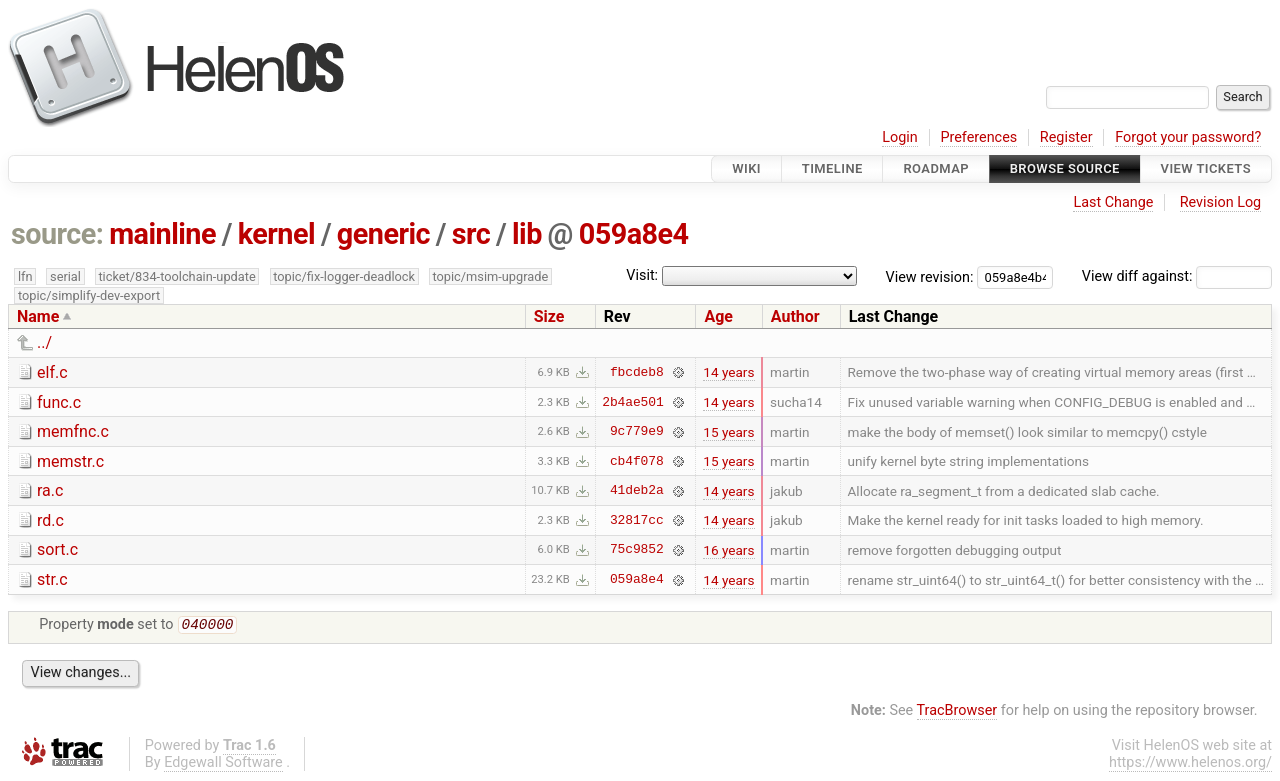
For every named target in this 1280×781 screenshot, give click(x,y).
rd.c (50, 520)
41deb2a (637, 491)
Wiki (746, 168)
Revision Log (1221, 202)
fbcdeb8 (637, 372)
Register (1066, 137)
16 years (728, 550)
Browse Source (1065, 168)
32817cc (637, 520)
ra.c (50, 490)
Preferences (978, 137)
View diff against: (1177, 276)
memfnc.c (73, 431)
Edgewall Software (223, 764)
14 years (728, 372)
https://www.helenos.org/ (1190, 764)
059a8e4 (634, 234)
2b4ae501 (632, 402)
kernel (276, 234)
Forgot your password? (1188, 137)
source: (57, 234)
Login (900, 137)
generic (383, 234)
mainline (162, 234)
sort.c (57, 549)
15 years (728, 432)
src (471, 234)
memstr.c (70, 461)
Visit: (642, 275)
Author (795, 316)
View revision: (930, 276)
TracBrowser (957, 712)
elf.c (52, 372)
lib (527, 234)
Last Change (1113, 202)
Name (38, 316)
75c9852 (637, 550)
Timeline (832, 168)
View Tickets (1206, 168)
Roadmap (936, 168)
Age (718, 316)
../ (44, 342)
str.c (52, 579)
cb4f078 (637, 461)
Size (549, 316)
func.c (59, 402)
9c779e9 (637, 432)
